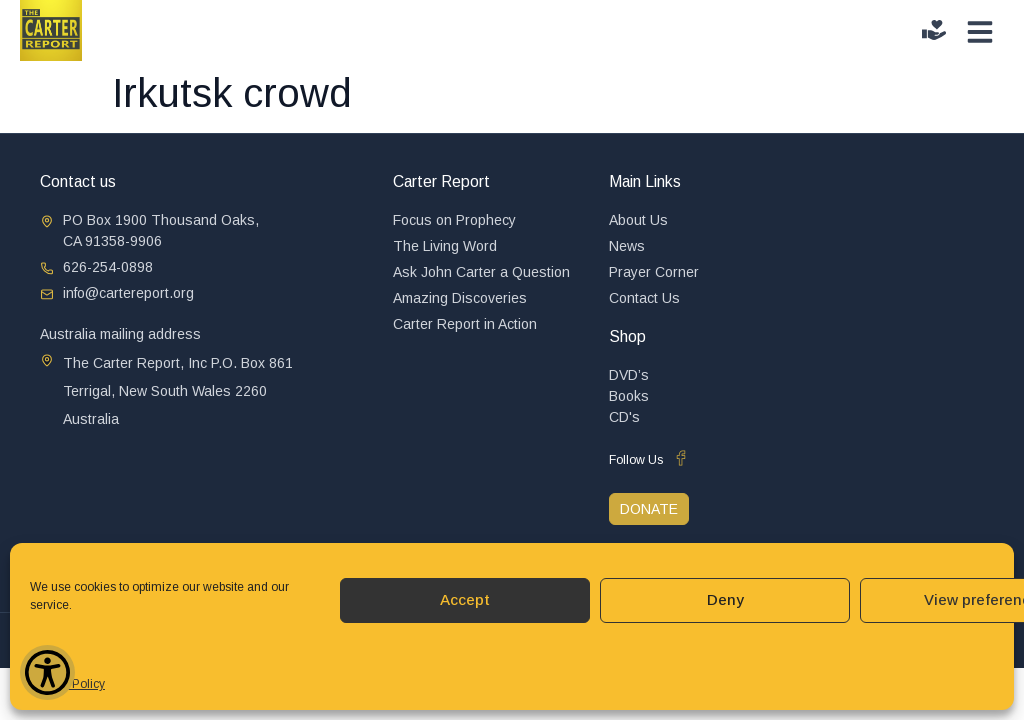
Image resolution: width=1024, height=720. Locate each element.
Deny (725, 599)
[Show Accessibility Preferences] (47, 672)
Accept (465, 599)
